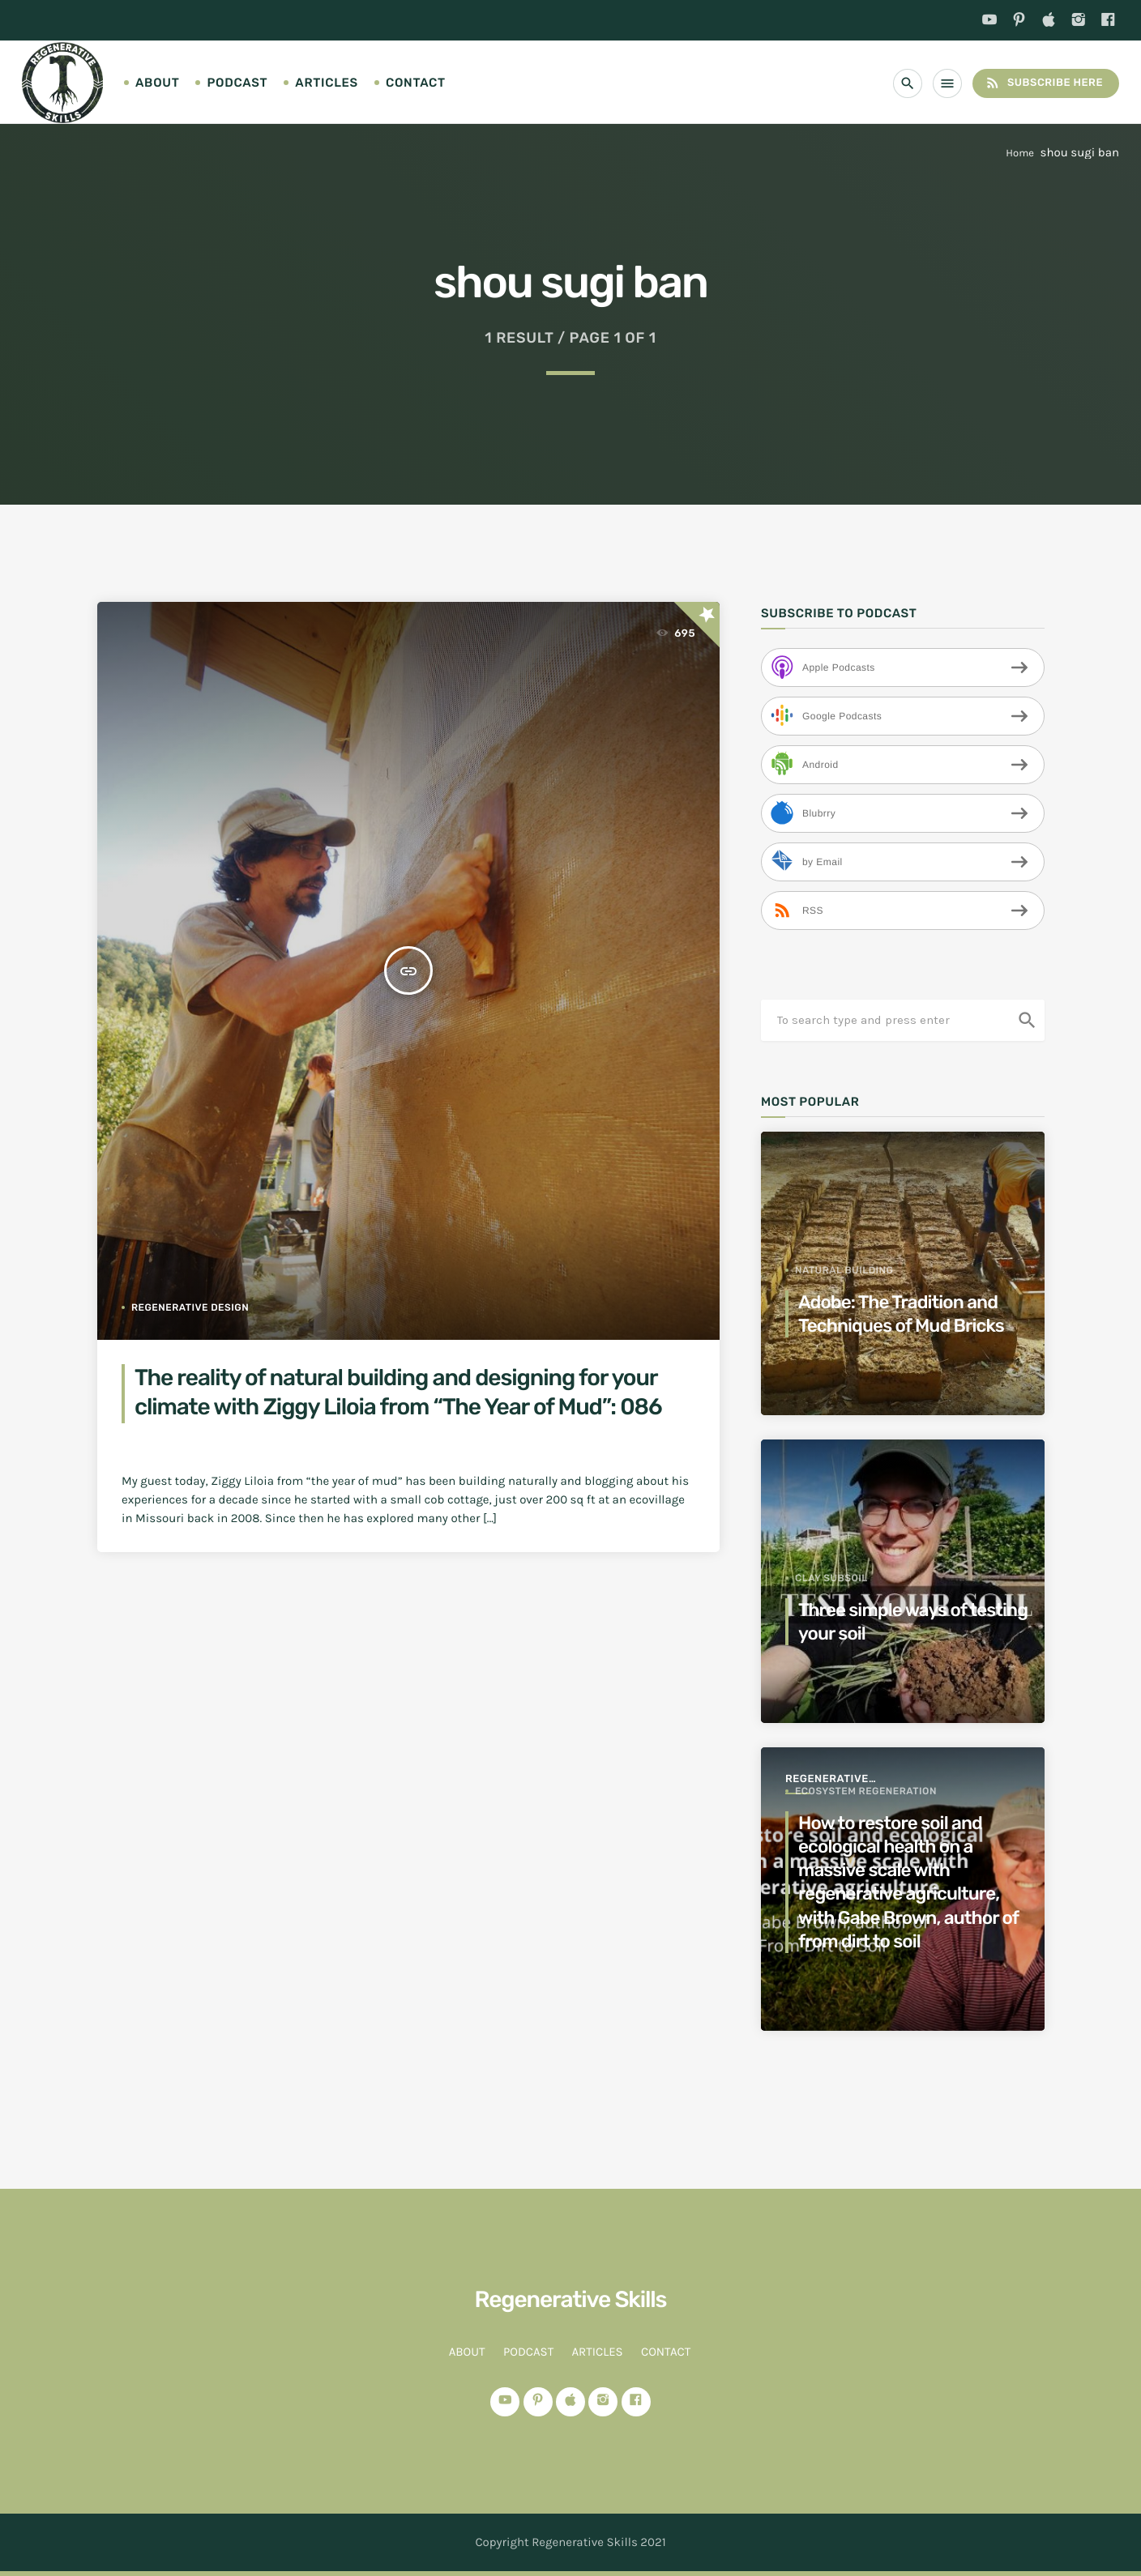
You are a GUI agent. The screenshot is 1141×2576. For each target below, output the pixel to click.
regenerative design (190, 1307)
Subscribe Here (1044, 83)
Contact (416, 82)
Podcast (237, 82)
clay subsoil (831, 1578)
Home (1020, 153)
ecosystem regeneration (866, 1791)
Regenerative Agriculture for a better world (840, 1780)
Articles (326, 82)
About (157, 82)
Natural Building (844, 1270)
